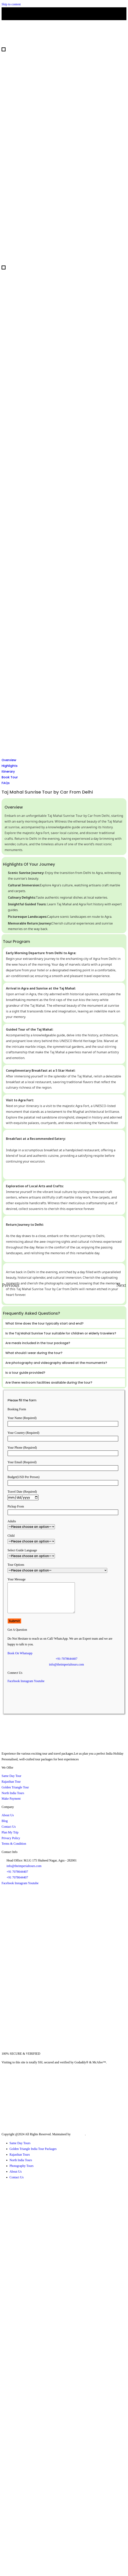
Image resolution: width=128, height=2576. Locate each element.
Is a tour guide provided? (25, 1372)
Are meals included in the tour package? (37, 1343)
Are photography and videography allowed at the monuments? (56, 1362)
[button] (64, 1323)
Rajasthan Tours (19, 2160)
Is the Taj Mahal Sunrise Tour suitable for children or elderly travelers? (60, 1333)
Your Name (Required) (22, 1418)
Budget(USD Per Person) (24, 1477)
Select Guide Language (22, 1550)
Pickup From (16, 1506)
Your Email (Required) (22, 1462)
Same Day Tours (19, 2149)
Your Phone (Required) (22, 1447)
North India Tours (20, 2166)
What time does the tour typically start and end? (44, 1323)
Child (11, 1535)
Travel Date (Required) (22, 1491)
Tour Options (16, 1564)
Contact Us (16, 2183)
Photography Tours (21, 2171)
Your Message (16, 1579)
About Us (15, 2177)
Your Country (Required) (23, 1432)
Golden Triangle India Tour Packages (33, 2154)
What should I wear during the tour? (33, 1353)
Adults (12, 1521)
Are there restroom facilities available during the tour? (48, 1382)
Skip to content (11, 4)
